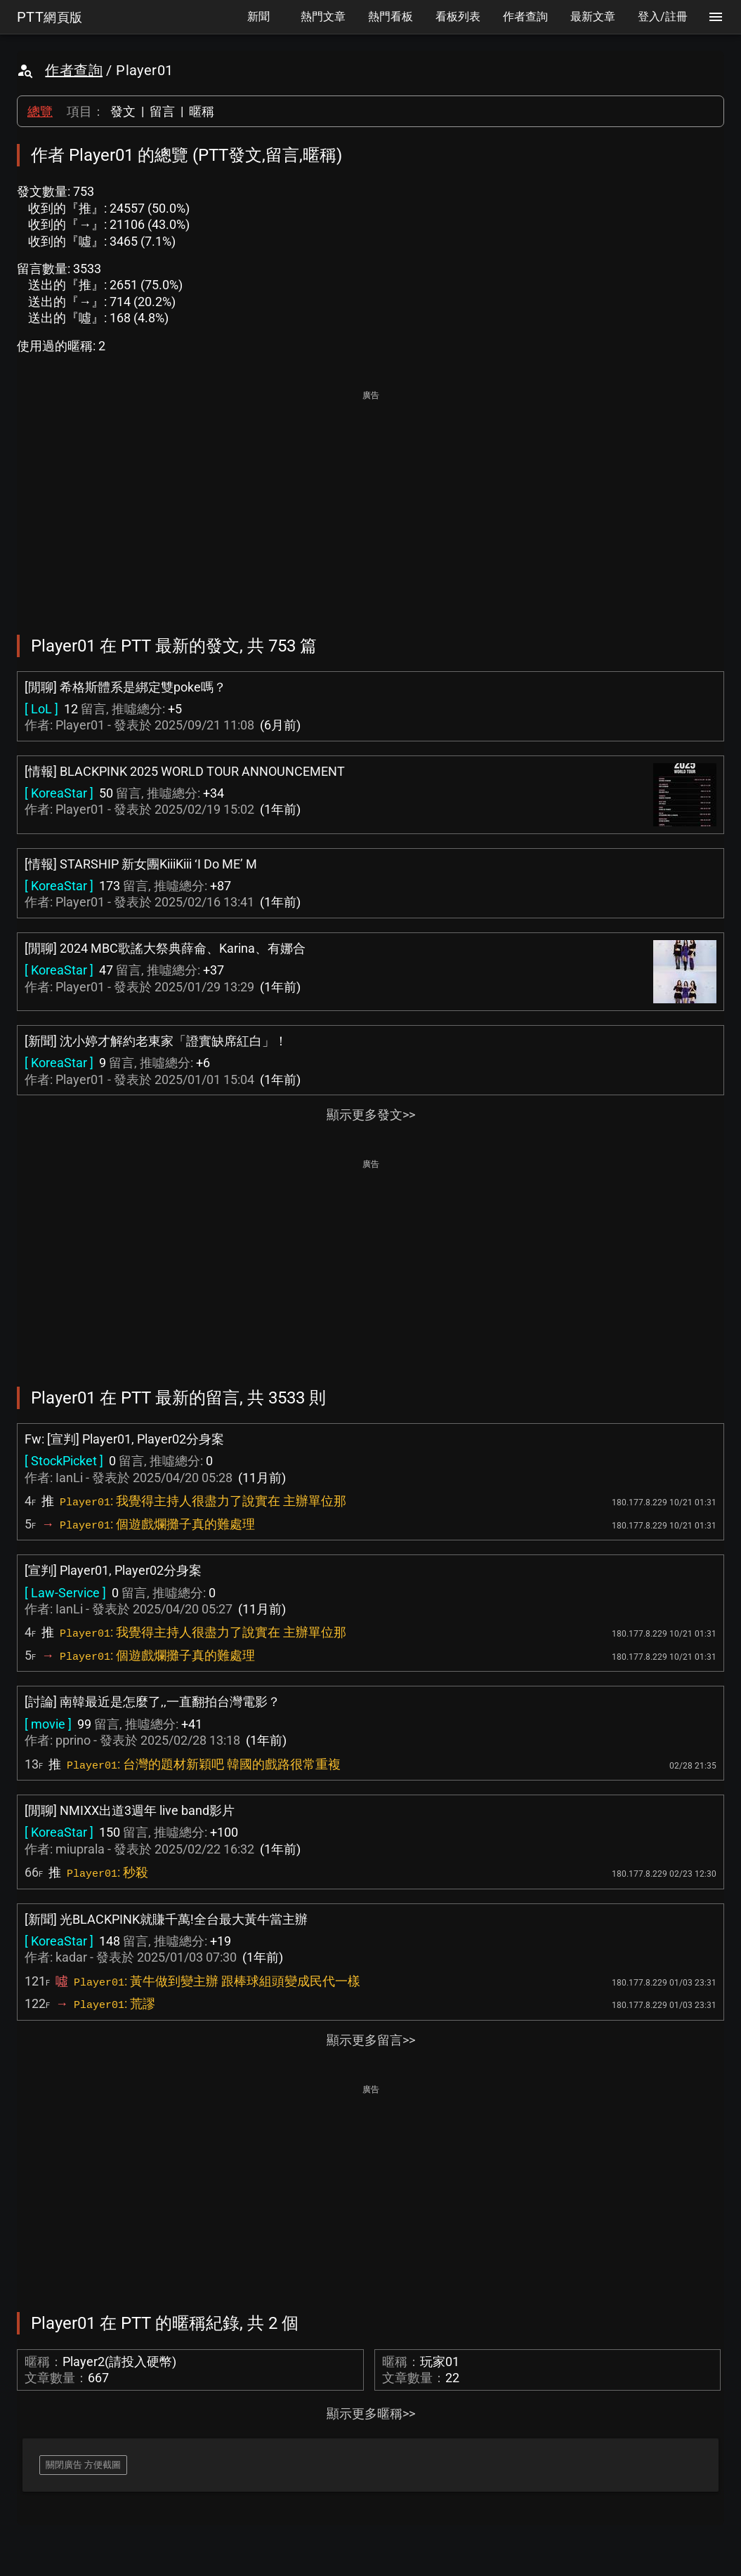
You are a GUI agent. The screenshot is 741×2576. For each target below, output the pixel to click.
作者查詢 (74, 70)
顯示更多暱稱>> (371, 2413)
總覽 (40, 111)
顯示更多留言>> (371, 2040)
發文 (123, 111)
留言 (162, 111)
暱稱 (201, 111)
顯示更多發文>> (371, 1114)
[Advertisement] (370, 502)
